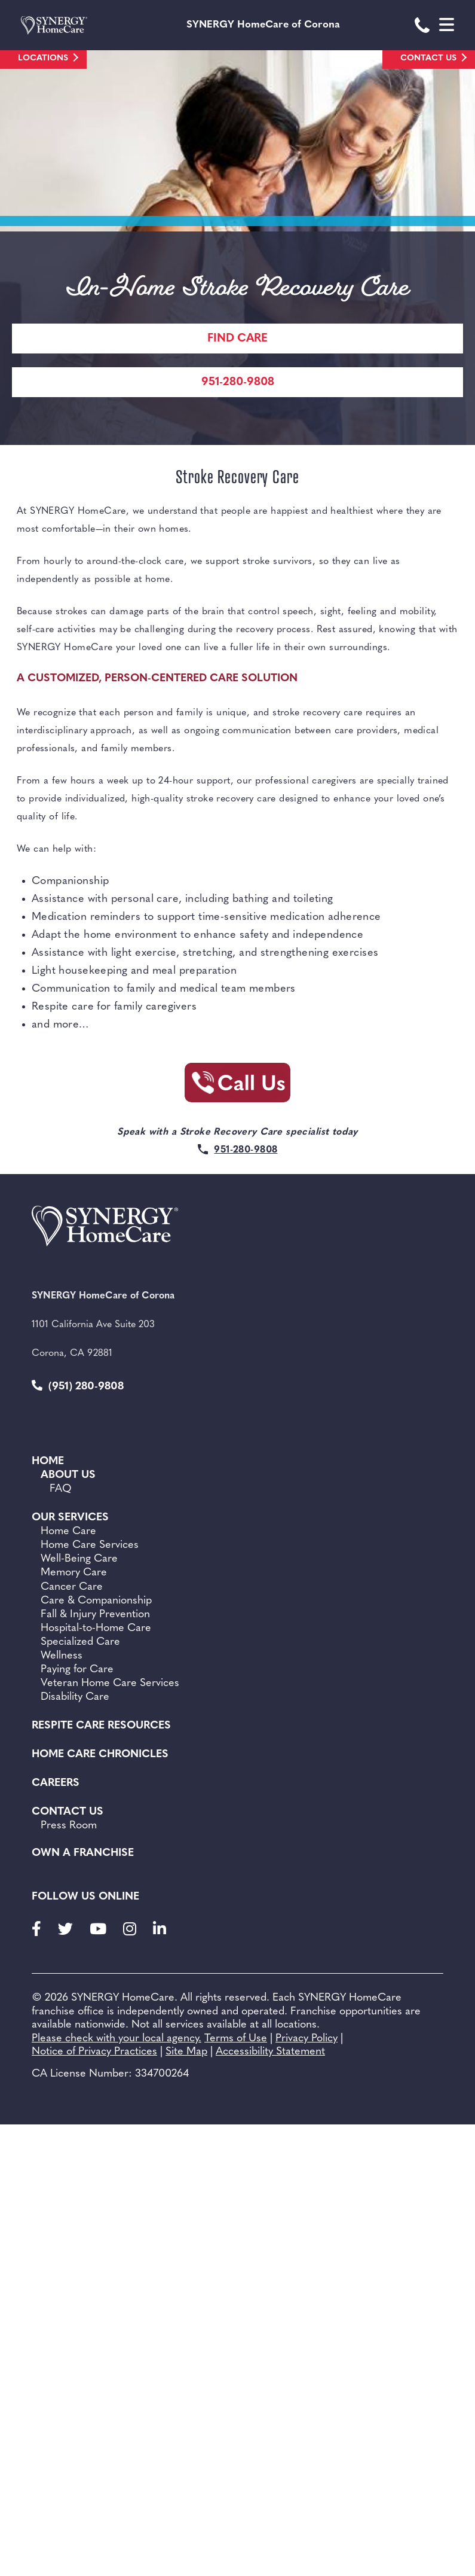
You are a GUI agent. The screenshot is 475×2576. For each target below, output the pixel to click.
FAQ (61, 1489)
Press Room (69, 1825)
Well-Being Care (79, 1559)
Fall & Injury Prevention (95, 1614)
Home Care (68, 1531)
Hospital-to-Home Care (96, 1628)
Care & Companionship (96, 1600)
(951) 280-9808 (78, 1386)
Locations (43, 58)
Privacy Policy (306, 2038)
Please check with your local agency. (116, 2038)
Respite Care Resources (101, 1725)
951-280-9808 (237, 382)
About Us (68, 1475)
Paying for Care (77, 1669)
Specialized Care (80, 1642)
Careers (55, 1783)
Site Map (186, 2051)
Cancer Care (72, 1587)
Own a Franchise (83, 1853)
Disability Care (75, 1697)
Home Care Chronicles (100, 1754)
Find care (237, 339)
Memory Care (74, 1572)
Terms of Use (235, 2038)
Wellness (61, 1656)
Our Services (70, 1517)
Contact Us (428, 58)
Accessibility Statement (270, 2051)
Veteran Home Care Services (110, 1683)
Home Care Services (90, 1545)
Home (48, 1461)
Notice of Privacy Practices (94, 2051)
